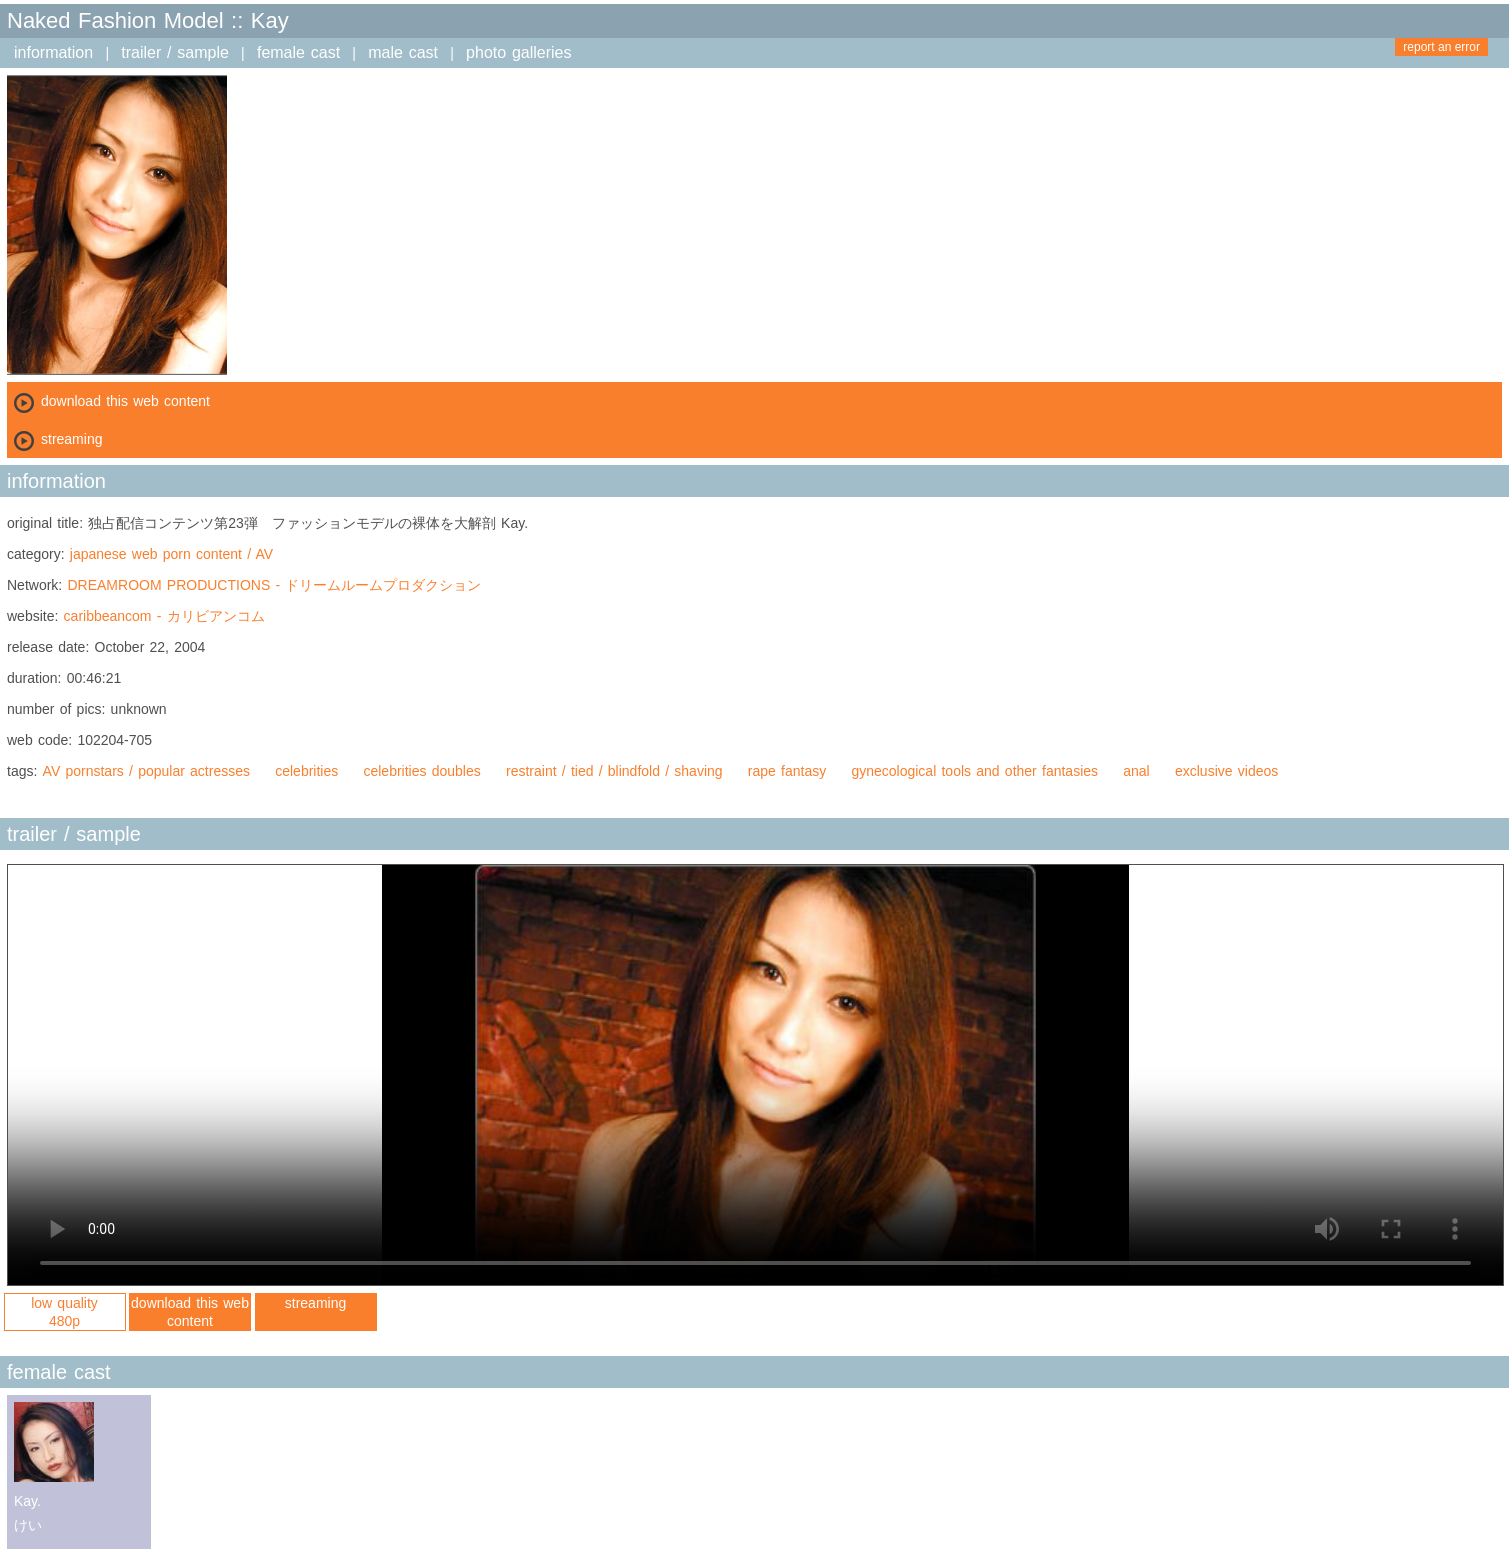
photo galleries (518, 52)
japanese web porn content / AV (171, 554)
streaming (315, 1303)
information (53, 52)
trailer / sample (175, 52)
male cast (403, 52)
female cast (298, 52)
